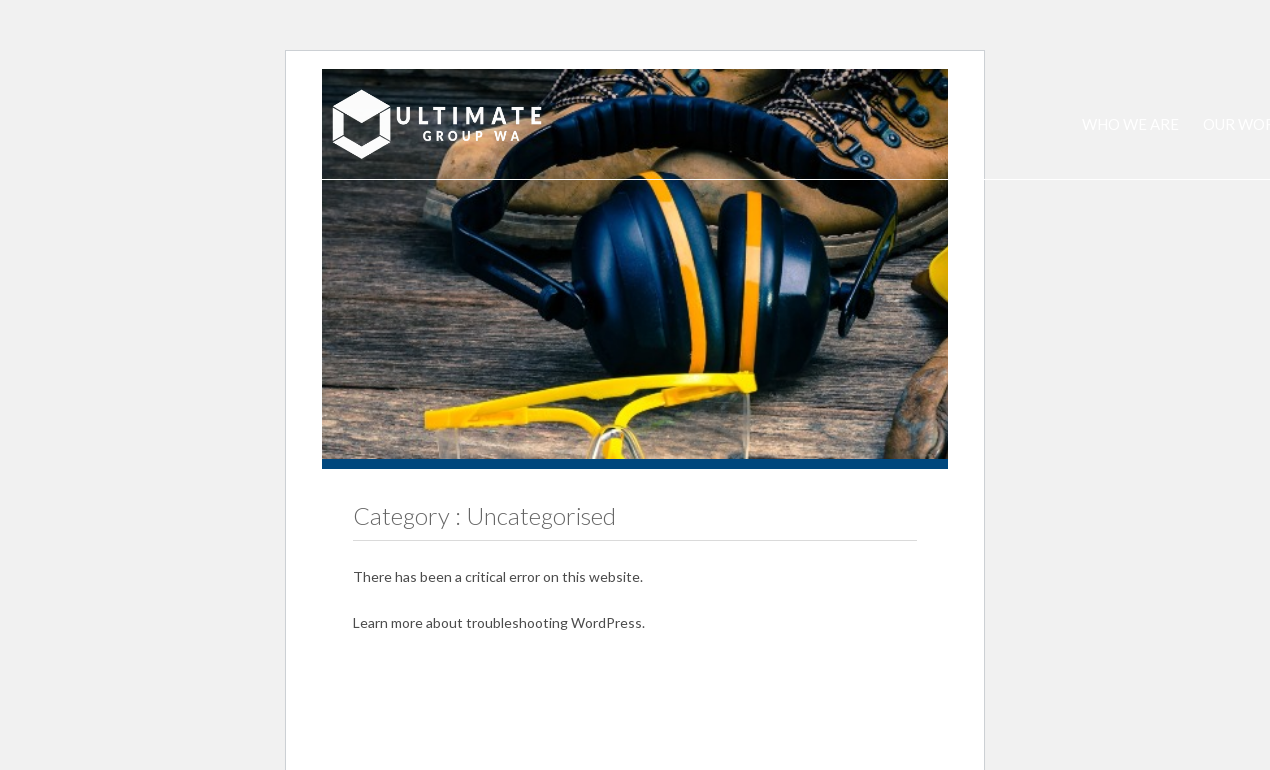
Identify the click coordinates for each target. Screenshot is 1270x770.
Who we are (1130, 124)
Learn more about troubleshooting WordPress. (499, 622)
